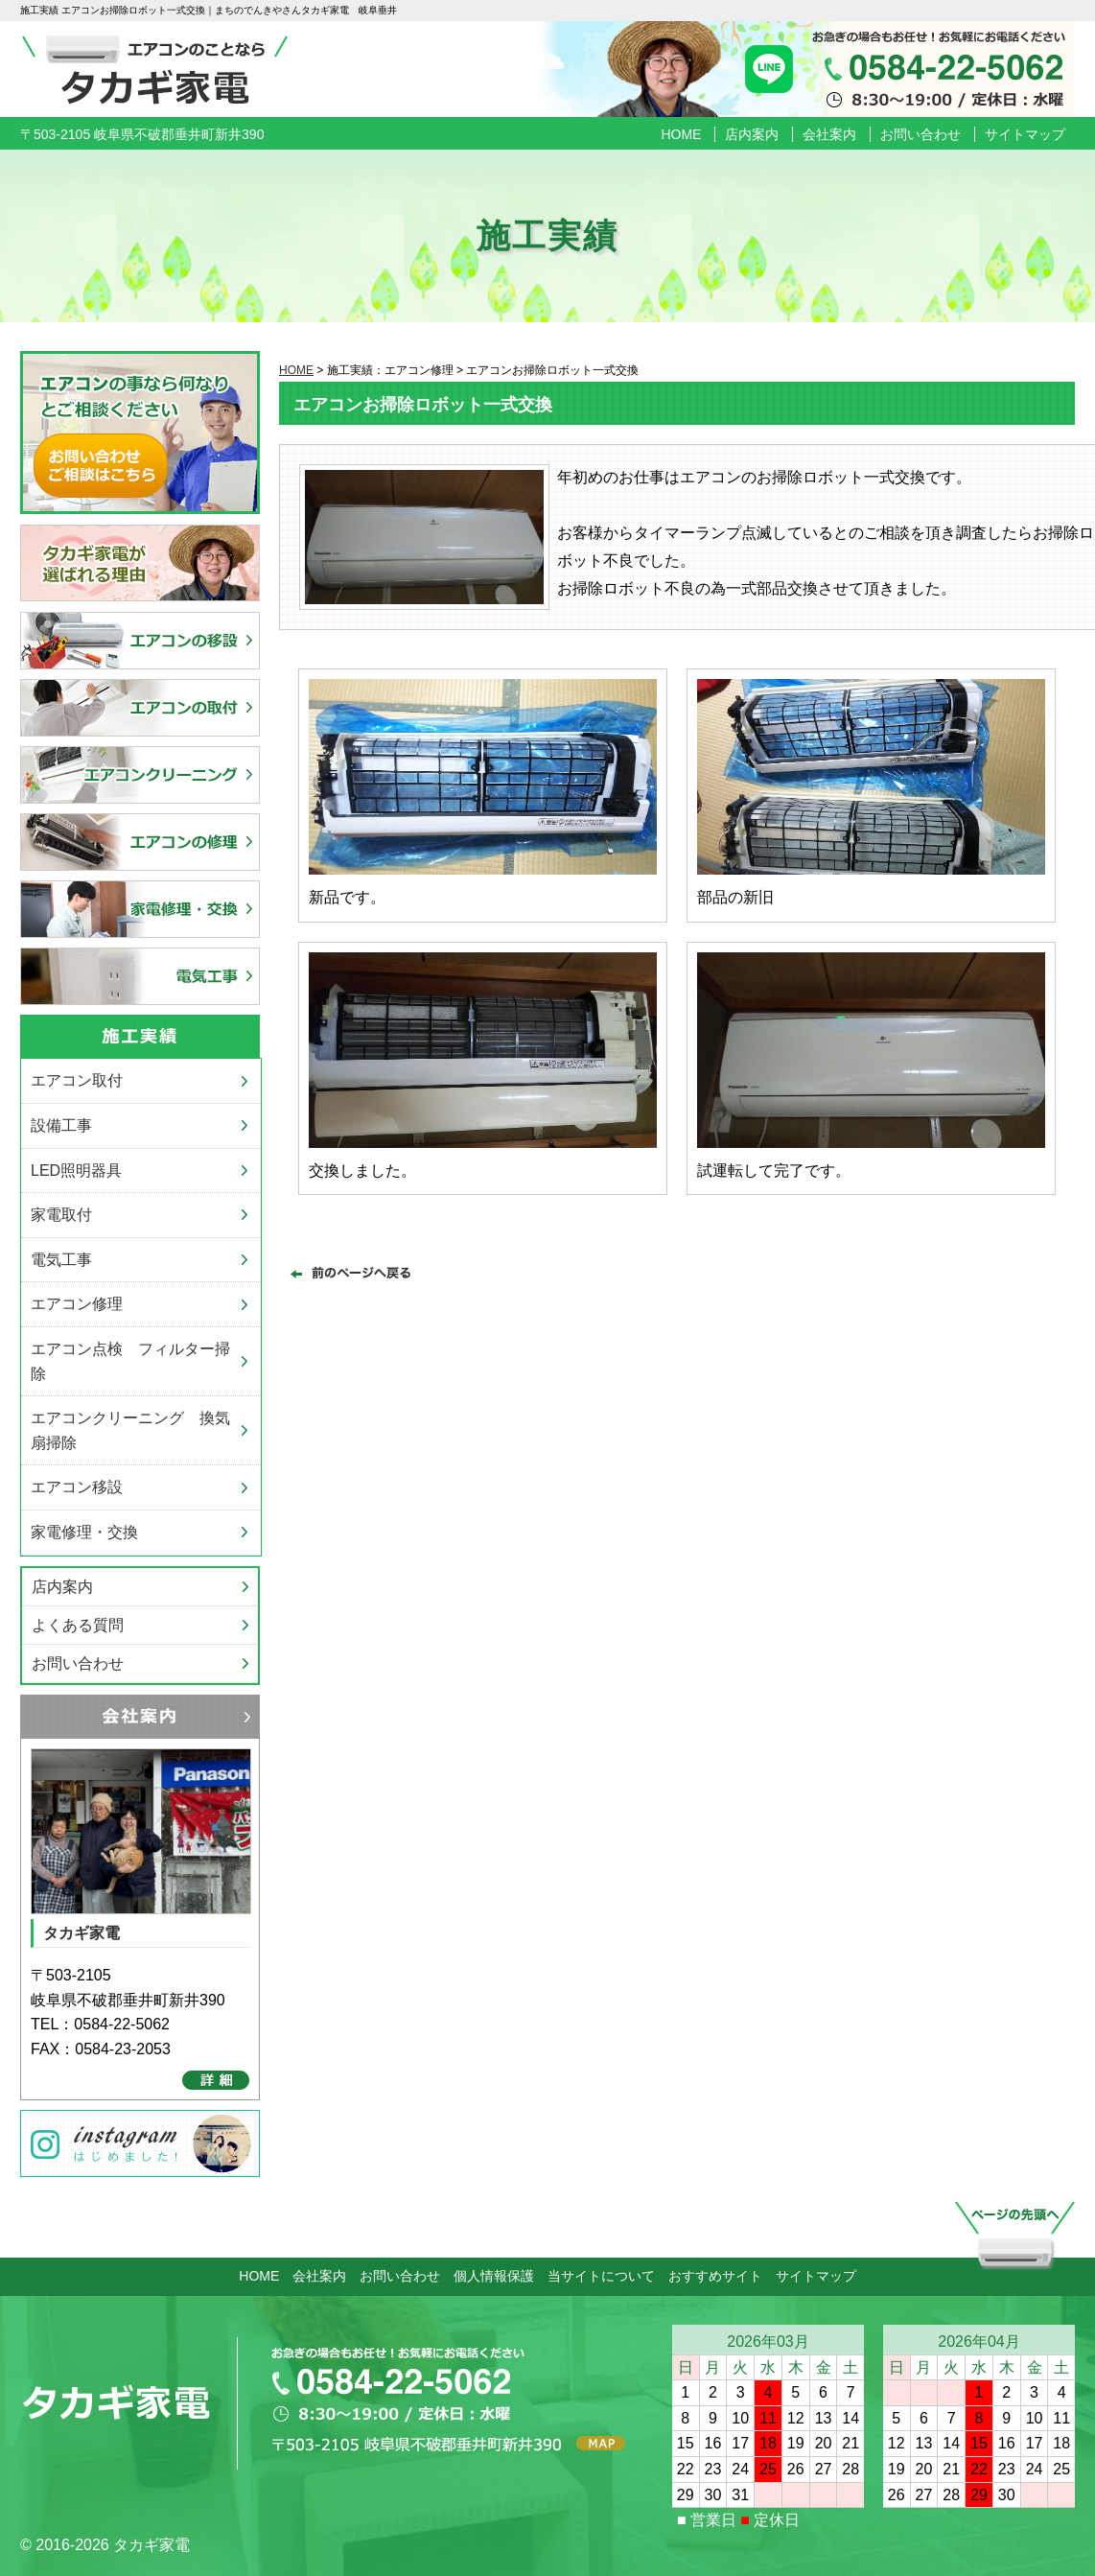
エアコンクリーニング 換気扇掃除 (130, 1430)
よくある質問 (78, 1625)
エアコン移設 (77, 1487)
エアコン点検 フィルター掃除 (130, 1361)
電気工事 (61, 1260)
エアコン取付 (77, 1080)
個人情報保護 (494, 2275)
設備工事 (61, 1125)
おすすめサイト (715, 2275)
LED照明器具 (76, 1170)
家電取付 (61, 1214)
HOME (681, 134)
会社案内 (829, 134)
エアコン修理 (77, 1304)
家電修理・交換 (84, 1532)
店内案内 (752, 134)
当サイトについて (601, 2275)
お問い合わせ (920, 134)
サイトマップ (1025, 134)
